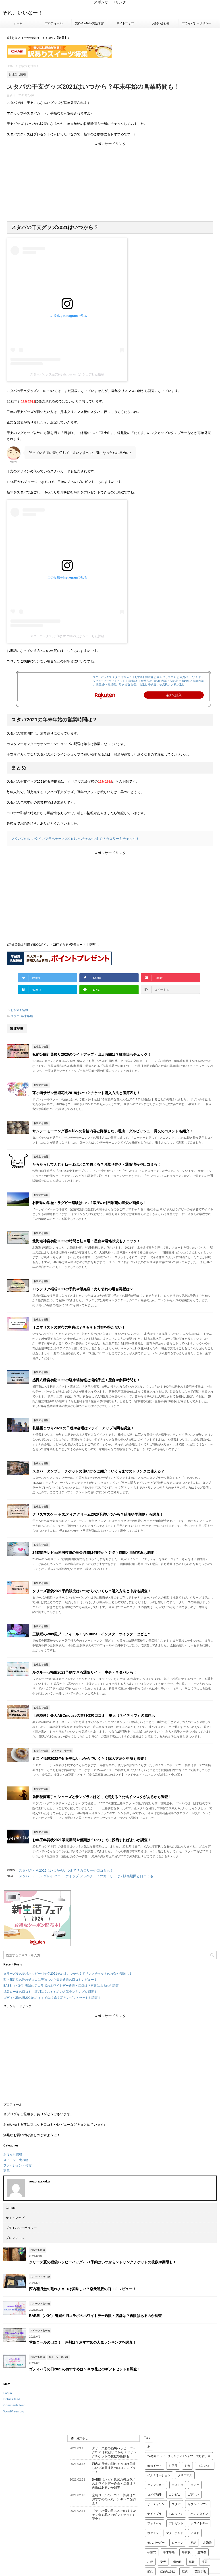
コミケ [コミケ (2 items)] (195, 2485)
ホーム (18, 23)
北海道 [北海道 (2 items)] (207, 2542)
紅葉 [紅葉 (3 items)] (185, 2571)
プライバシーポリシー (196, 23)
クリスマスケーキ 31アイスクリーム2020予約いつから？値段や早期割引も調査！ (97, 1514)
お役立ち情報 (19, 1010)
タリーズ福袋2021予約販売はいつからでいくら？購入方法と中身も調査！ (91, 1591)
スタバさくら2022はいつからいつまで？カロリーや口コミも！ (66, 1870)
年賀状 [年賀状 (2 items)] (186, 2552)
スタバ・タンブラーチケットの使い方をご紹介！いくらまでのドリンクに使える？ (98, 1471)
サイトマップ (125, 23)
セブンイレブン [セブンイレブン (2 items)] (198, 2504)
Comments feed (14, 2405)
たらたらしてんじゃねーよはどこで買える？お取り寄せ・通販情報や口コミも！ (96, 1164)
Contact (11, 2208)
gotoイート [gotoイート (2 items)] (154, 2465)
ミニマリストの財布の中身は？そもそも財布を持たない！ (78, 1327)
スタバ (15, 1016)
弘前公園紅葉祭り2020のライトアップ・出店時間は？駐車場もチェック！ (91, 1054)
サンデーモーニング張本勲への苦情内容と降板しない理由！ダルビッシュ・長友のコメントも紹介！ (112, 1131)
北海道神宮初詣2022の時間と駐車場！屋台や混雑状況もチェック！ (86, 1241)
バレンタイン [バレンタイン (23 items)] (199, 2513)
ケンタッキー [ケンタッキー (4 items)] (156, 2485)
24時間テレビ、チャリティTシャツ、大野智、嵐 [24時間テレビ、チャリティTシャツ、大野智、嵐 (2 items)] (178, 2456)
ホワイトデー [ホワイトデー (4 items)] (199, 2523)
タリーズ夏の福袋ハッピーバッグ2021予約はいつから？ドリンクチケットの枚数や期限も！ (67, 1973)
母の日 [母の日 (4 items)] (177, 2561)
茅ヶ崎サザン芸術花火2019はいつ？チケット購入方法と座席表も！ (86, 1093)
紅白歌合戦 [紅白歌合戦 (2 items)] (167, 2571)
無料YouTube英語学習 (89, 23)
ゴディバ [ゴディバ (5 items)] (193, 2494)
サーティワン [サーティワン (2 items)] (156, 2504)
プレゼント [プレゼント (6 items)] (176, 2523)
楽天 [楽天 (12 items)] (163, 2561)
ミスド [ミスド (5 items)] (195, 2533)
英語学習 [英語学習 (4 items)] (200, 2571)
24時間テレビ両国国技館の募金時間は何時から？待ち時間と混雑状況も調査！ (95, 1552)
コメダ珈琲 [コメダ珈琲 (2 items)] (154, 2494)
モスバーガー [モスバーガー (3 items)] (156, 2542)
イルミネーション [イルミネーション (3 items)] (158, 2475)
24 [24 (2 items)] (148, 2446)
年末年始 (27, 1016)
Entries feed (11, 2399)
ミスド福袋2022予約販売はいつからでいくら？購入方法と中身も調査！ (89, 1759)
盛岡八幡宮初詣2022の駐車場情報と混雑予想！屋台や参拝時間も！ (86, 1380)
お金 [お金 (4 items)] (187, 2465)
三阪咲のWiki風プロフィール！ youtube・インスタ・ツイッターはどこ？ (91, 1634)
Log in (7, 2393)
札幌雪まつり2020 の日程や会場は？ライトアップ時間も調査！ (83, 1428)
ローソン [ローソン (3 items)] (177, 2542)
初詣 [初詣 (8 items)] (193, 2542)
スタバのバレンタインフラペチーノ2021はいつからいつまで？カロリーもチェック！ (75, 838)
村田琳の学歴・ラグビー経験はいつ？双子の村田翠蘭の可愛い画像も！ (89, 1203)
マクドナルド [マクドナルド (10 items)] (174, 2533)
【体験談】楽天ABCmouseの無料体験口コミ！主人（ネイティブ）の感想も (93, 1715)
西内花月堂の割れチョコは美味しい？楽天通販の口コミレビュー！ (50, 1979)
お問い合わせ (161, 23)
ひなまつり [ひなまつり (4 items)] (204, 2465)
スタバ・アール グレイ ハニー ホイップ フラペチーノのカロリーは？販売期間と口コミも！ (88, 1876)
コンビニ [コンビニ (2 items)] (175, 2494)
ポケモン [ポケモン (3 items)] (153, 2533)
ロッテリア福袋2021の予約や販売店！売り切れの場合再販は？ (82, 1289)
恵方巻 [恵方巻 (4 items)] (201, 2552)
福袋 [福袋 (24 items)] (192, 2561)
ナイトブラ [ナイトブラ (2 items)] (154, 2513)
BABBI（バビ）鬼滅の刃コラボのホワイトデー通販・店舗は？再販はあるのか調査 (61, 1985)
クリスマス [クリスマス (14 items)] (185, 2475)
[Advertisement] (110, 181)
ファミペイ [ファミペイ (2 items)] (154, 2523)
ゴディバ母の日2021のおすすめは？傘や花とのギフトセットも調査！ (52, 1997)
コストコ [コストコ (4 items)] (177, 2485)
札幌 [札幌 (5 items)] (150, 2561)
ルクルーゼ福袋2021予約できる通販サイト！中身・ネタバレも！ (84, 1672)
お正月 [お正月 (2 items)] (173, 2465)
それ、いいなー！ (22, 13)
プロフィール (53, 23)
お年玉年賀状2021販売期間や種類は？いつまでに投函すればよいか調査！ (91, 1840)
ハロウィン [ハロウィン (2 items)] (176, 2513)
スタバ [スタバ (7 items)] (176, 2504)
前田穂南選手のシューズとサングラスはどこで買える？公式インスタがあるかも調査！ (102, 1797)
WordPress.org (13, 2411)
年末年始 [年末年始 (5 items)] (169, 2552)
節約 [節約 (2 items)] (150, 2571)
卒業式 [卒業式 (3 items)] (151, 2552)
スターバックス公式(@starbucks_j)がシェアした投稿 (67, 374)
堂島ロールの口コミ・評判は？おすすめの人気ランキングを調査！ (50, 1991)
